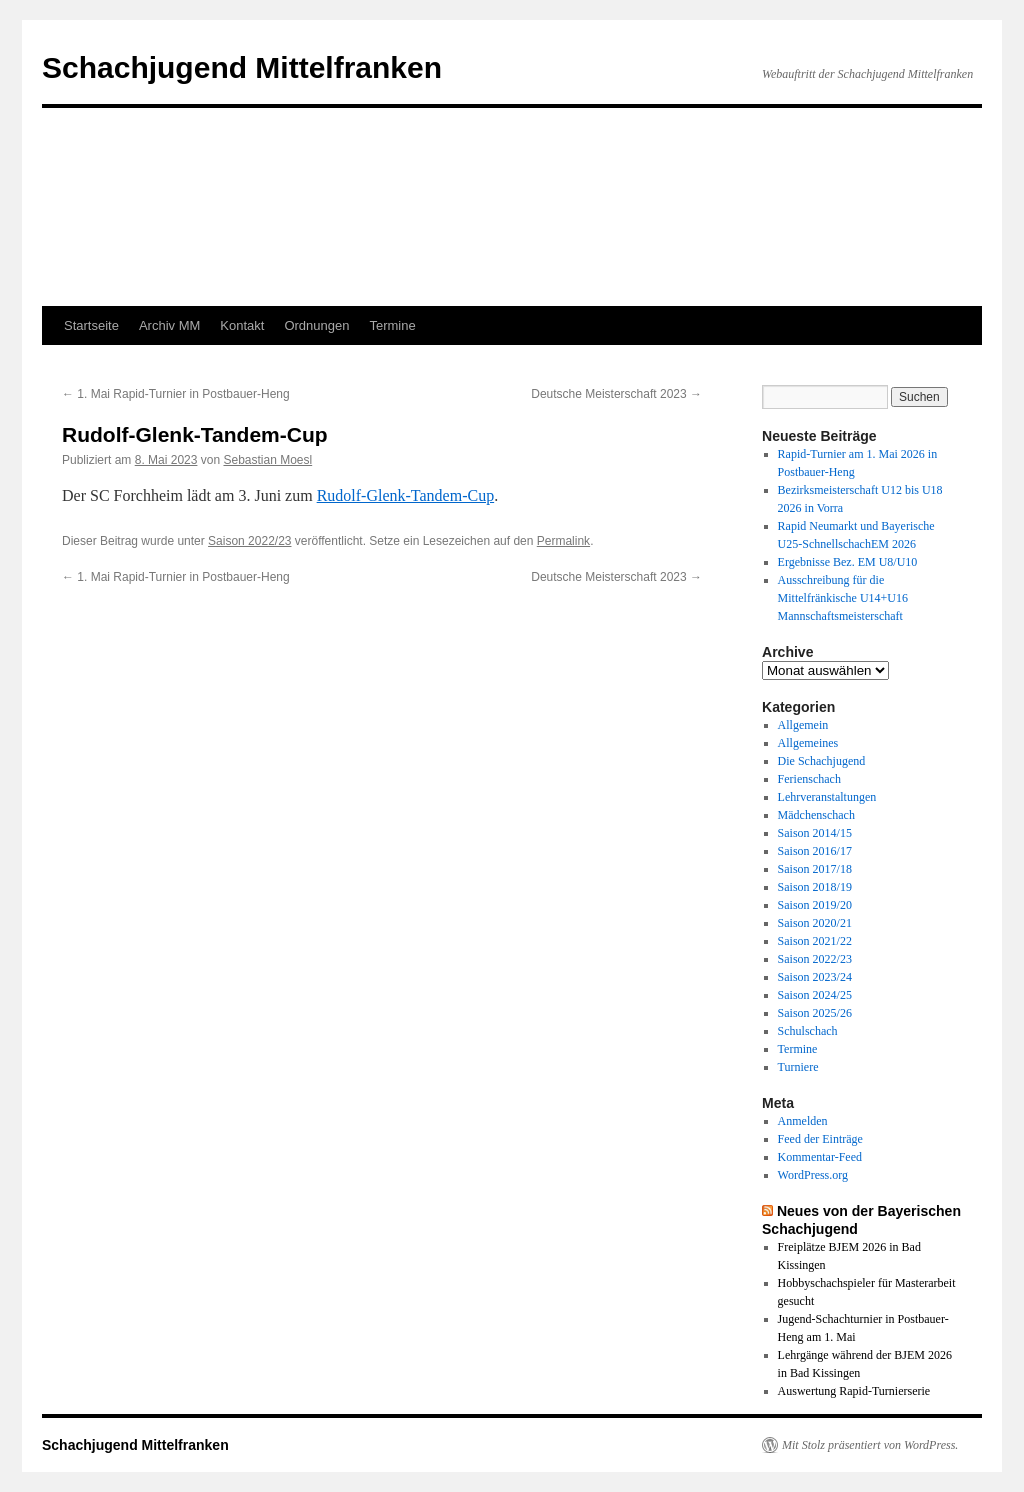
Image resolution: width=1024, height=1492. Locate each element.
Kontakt (242, 325)
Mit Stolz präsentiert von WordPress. (870, 1445)
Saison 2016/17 (815, 851)
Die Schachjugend (822, 761)
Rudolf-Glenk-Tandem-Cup (406, 495)
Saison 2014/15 (815, 833)
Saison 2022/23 (249, 541)
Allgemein (803, 725)
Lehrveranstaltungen (827, 797)
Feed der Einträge (820, 1139)
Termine (392, 325)
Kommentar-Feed (820, 1157)
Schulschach (808, 1031)
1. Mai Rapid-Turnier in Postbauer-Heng (176, 394)
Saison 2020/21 (815, 923)
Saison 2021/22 (815, 941)
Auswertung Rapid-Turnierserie (854, 1391)
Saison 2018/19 (815, 887)
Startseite (91, 325)
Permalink (563, 541)
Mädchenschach (816, 815)
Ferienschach (809, 779)
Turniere (798, 1067)
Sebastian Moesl (267, 460)
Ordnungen (316, 325)
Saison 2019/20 (815, 905)
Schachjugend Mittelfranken (242, 67)
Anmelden (803, 1121)
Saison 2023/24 (815, 977)
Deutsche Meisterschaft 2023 (616, 394)
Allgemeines (808, 743)
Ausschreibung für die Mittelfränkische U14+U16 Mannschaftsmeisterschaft (843, 598)
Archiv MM (169, 325)
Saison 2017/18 (815, 869)
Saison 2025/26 (815, 1013)
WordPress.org (813, 1175)
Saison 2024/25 (815, 995)
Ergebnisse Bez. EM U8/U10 (848, 562)
